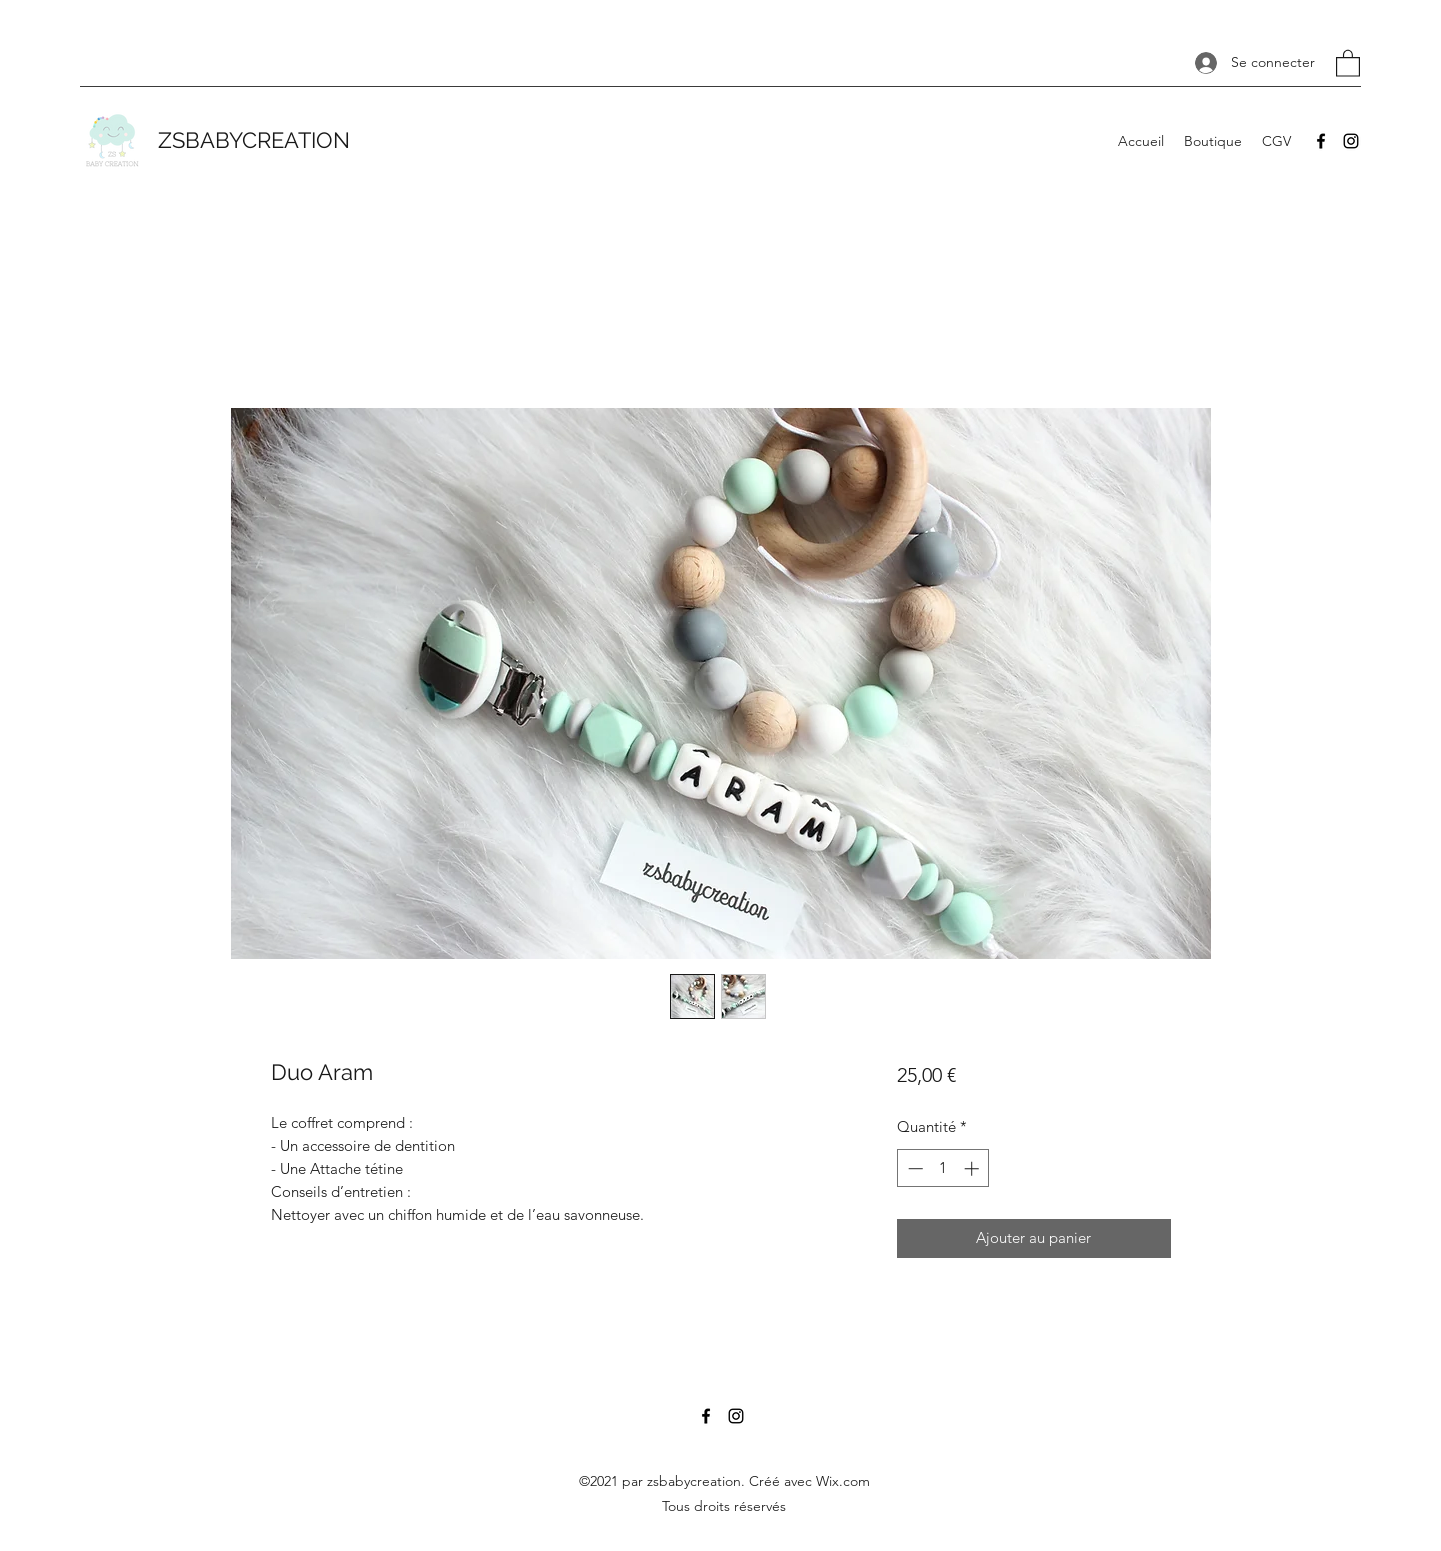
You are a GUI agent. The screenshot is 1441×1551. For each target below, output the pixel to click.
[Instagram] (1351, 141)
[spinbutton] (943, 1168)
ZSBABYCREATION (254, 140)
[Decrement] (913, 1168)
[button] (1348, 62)
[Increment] (973, 1168)
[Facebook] (1321, 141)
